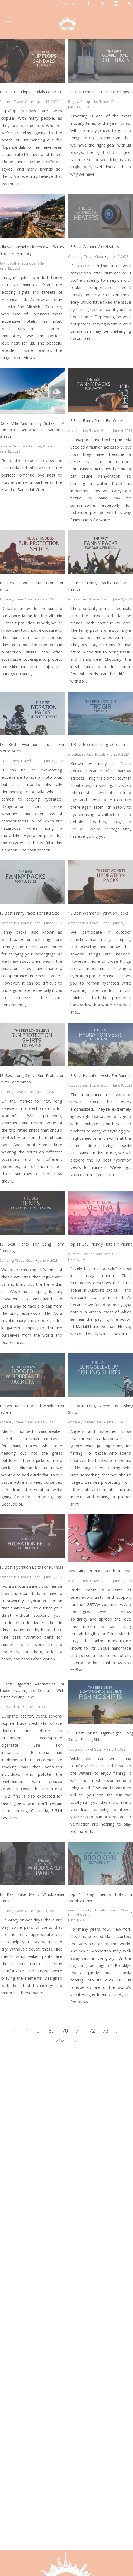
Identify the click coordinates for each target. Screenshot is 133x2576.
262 (60, 2040)
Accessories (78, 430)
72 (92, 2030)
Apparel (74, 1422)
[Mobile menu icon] (8, 23)
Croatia (74, 754)
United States (79, 1914)
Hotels (100, 754)
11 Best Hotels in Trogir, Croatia (96, 744)
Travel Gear (23, 101)
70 (65, 2030)
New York (119, 1910)
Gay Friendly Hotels (97, 1254)
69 (51, 2030)
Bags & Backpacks (83, 101)
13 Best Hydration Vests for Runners (100, 1075)
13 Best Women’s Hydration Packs (98, 913)
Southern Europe (22, 263)
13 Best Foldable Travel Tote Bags (98, 91)
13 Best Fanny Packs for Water (95, 420)
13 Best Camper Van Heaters (93, 246)
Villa (40, 263)
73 (105, 2030)
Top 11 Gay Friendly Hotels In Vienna (100, 1244)
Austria (74, 1254)
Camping (75, 256)
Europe (88, 754)
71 (78, 2030)
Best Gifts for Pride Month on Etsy (99, 1570)
